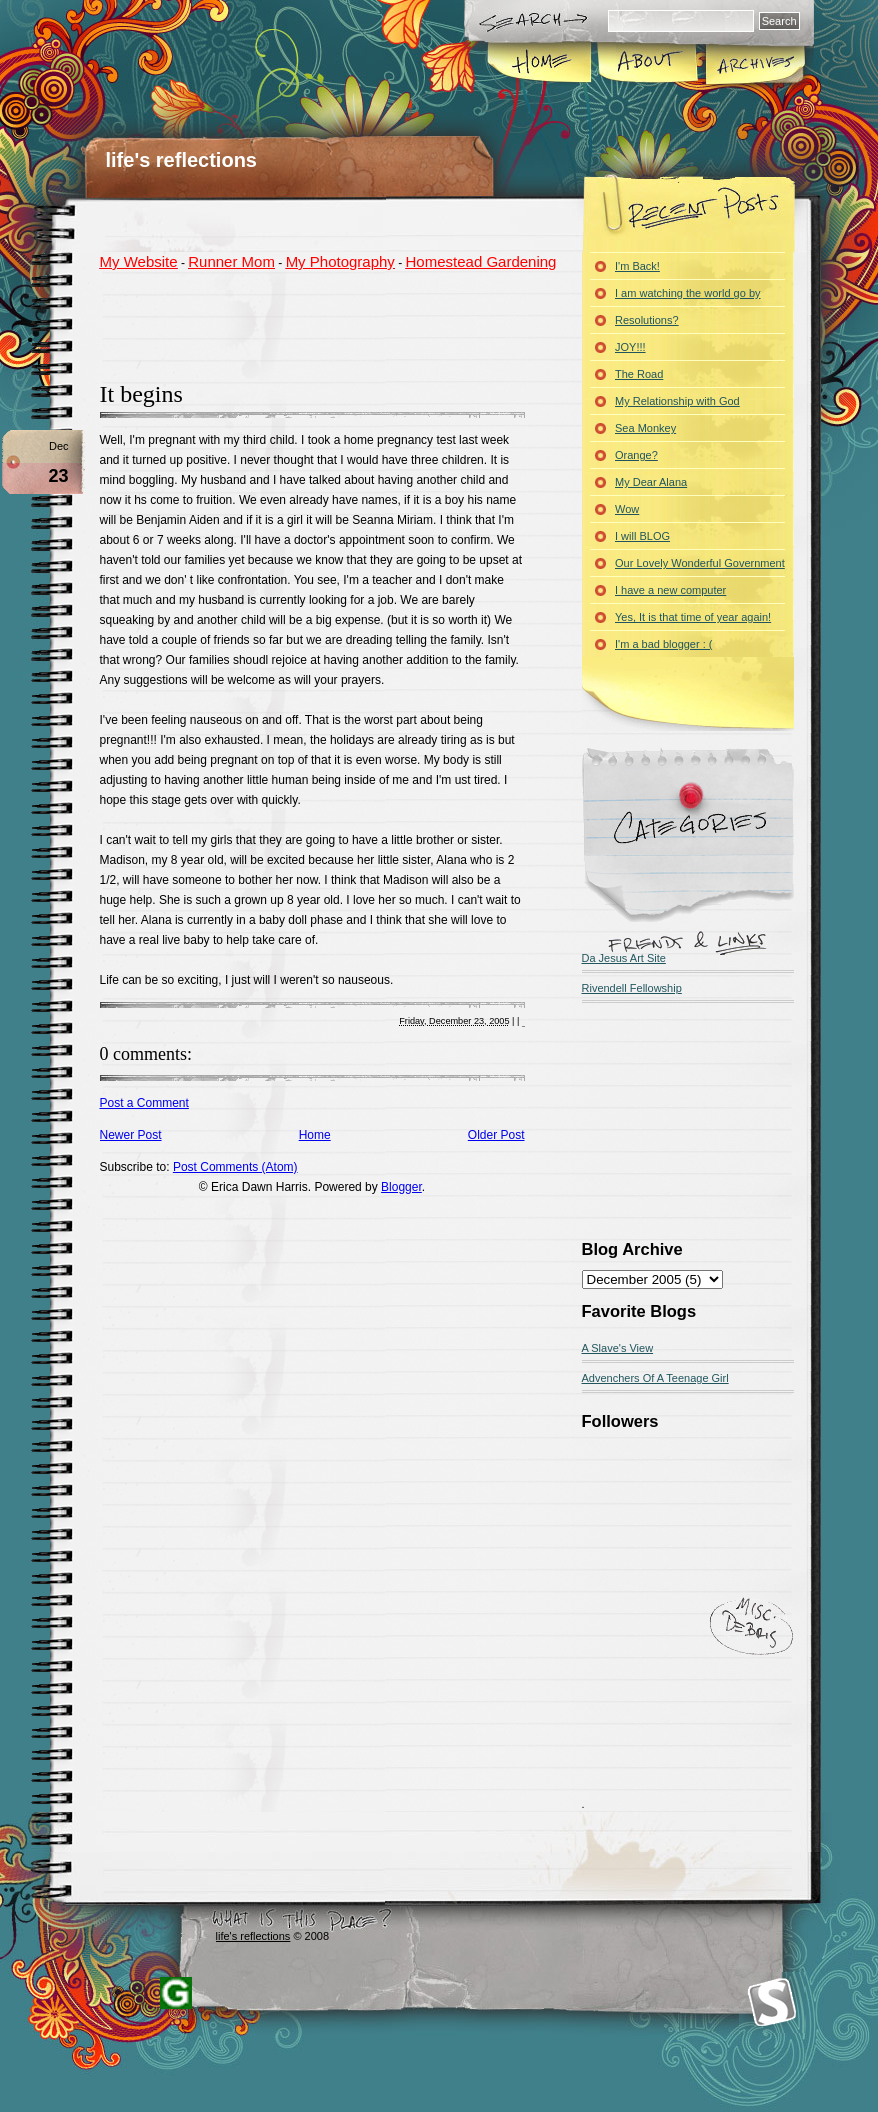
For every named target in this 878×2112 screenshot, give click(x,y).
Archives (754, 64)
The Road (639, 374)
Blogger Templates (176, 1993)
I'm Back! (637, 266)
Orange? (636, 455)
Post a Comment (144, 1103)
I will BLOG (642, 536)
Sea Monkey (645, 428)
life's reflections (181, 160)
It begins (141, 394)
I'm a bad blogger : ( (664, 644)
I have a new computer (670, 590)
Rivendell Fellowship (632, 988)
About (647, 64)
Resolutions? (647, 320)
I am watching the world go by (688, 293)
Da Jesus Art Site (624, 958)
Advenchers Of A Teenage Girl (655, 1378)
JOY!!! (630, 347)
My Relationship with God (677, 401)
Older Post (496, 1135)
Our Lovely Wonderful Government (700, 563)
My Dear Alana (651, 482)
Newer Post (131, 1135)
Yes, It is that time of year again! (693, 617)
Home (540, 64)
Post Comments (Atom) (235, 1167)
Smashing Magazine (772, 2002)
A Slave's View (618, 1348)
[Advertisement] (334, 323)
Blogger (401, 1187)
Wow (627, 509)
